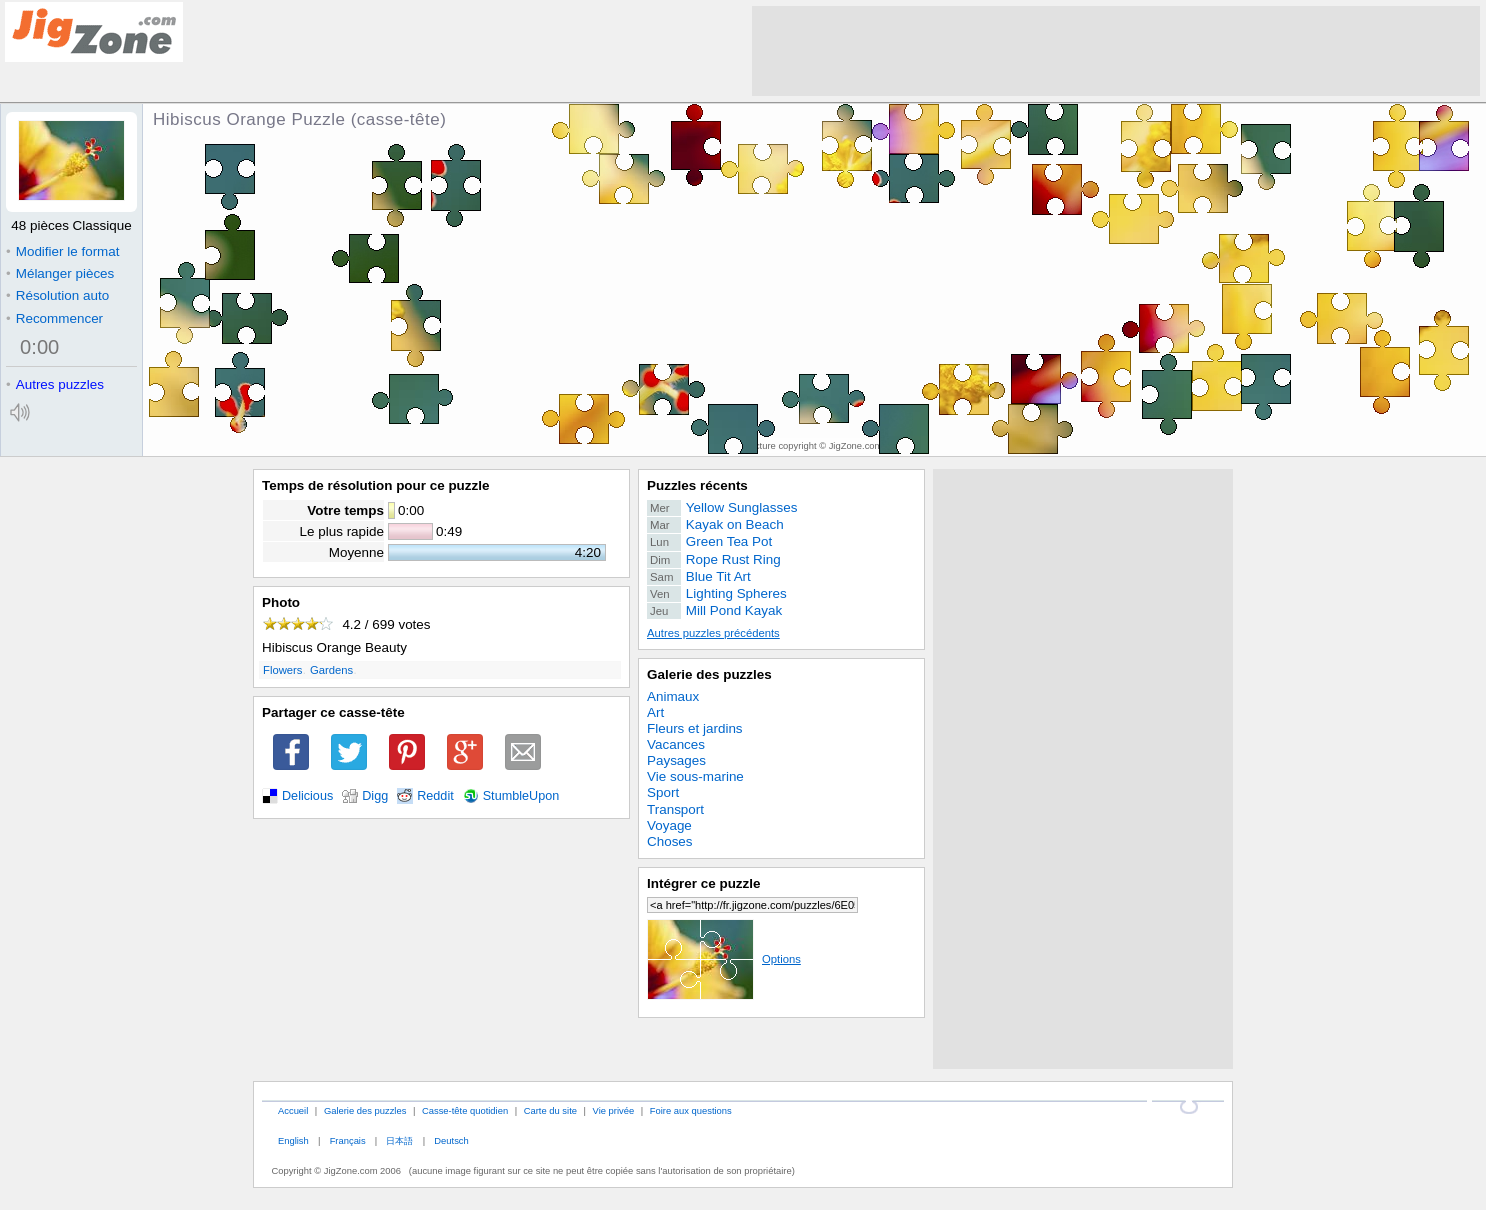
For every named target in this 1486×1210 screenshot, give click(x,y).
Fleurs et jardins (695, 728)
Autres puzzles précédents (713, 633)
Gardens (331, 670)
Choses (670, 841)
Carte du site (550, 1110)
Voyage (669, 825)
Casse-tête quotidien (465, 1110)
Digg (375, 796)
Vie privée (614, 1110)
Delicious (307, 796)
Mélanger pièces (60, 273)
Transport (675, 809)
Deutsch (451, 1140)
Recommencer (54, 318)
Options (724, 959)
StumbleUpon (521, 796)
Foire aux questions (691, 1110)
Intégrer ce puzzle (704, 883)
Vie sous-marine (695, 776)
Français (348, 1140)
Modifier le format (63, 251)
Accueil (293, 1110)
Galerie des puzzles (709, 674)
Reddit (435, 796)
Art (655, 712)
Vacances (676, 744)
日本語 (399, 1140)
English (293, 1140)
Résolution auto (57, 295)
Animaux (673, 696)
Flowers (282, 670)
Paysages (676, 760)
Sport (663, 792)
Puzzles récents (697, 485)
